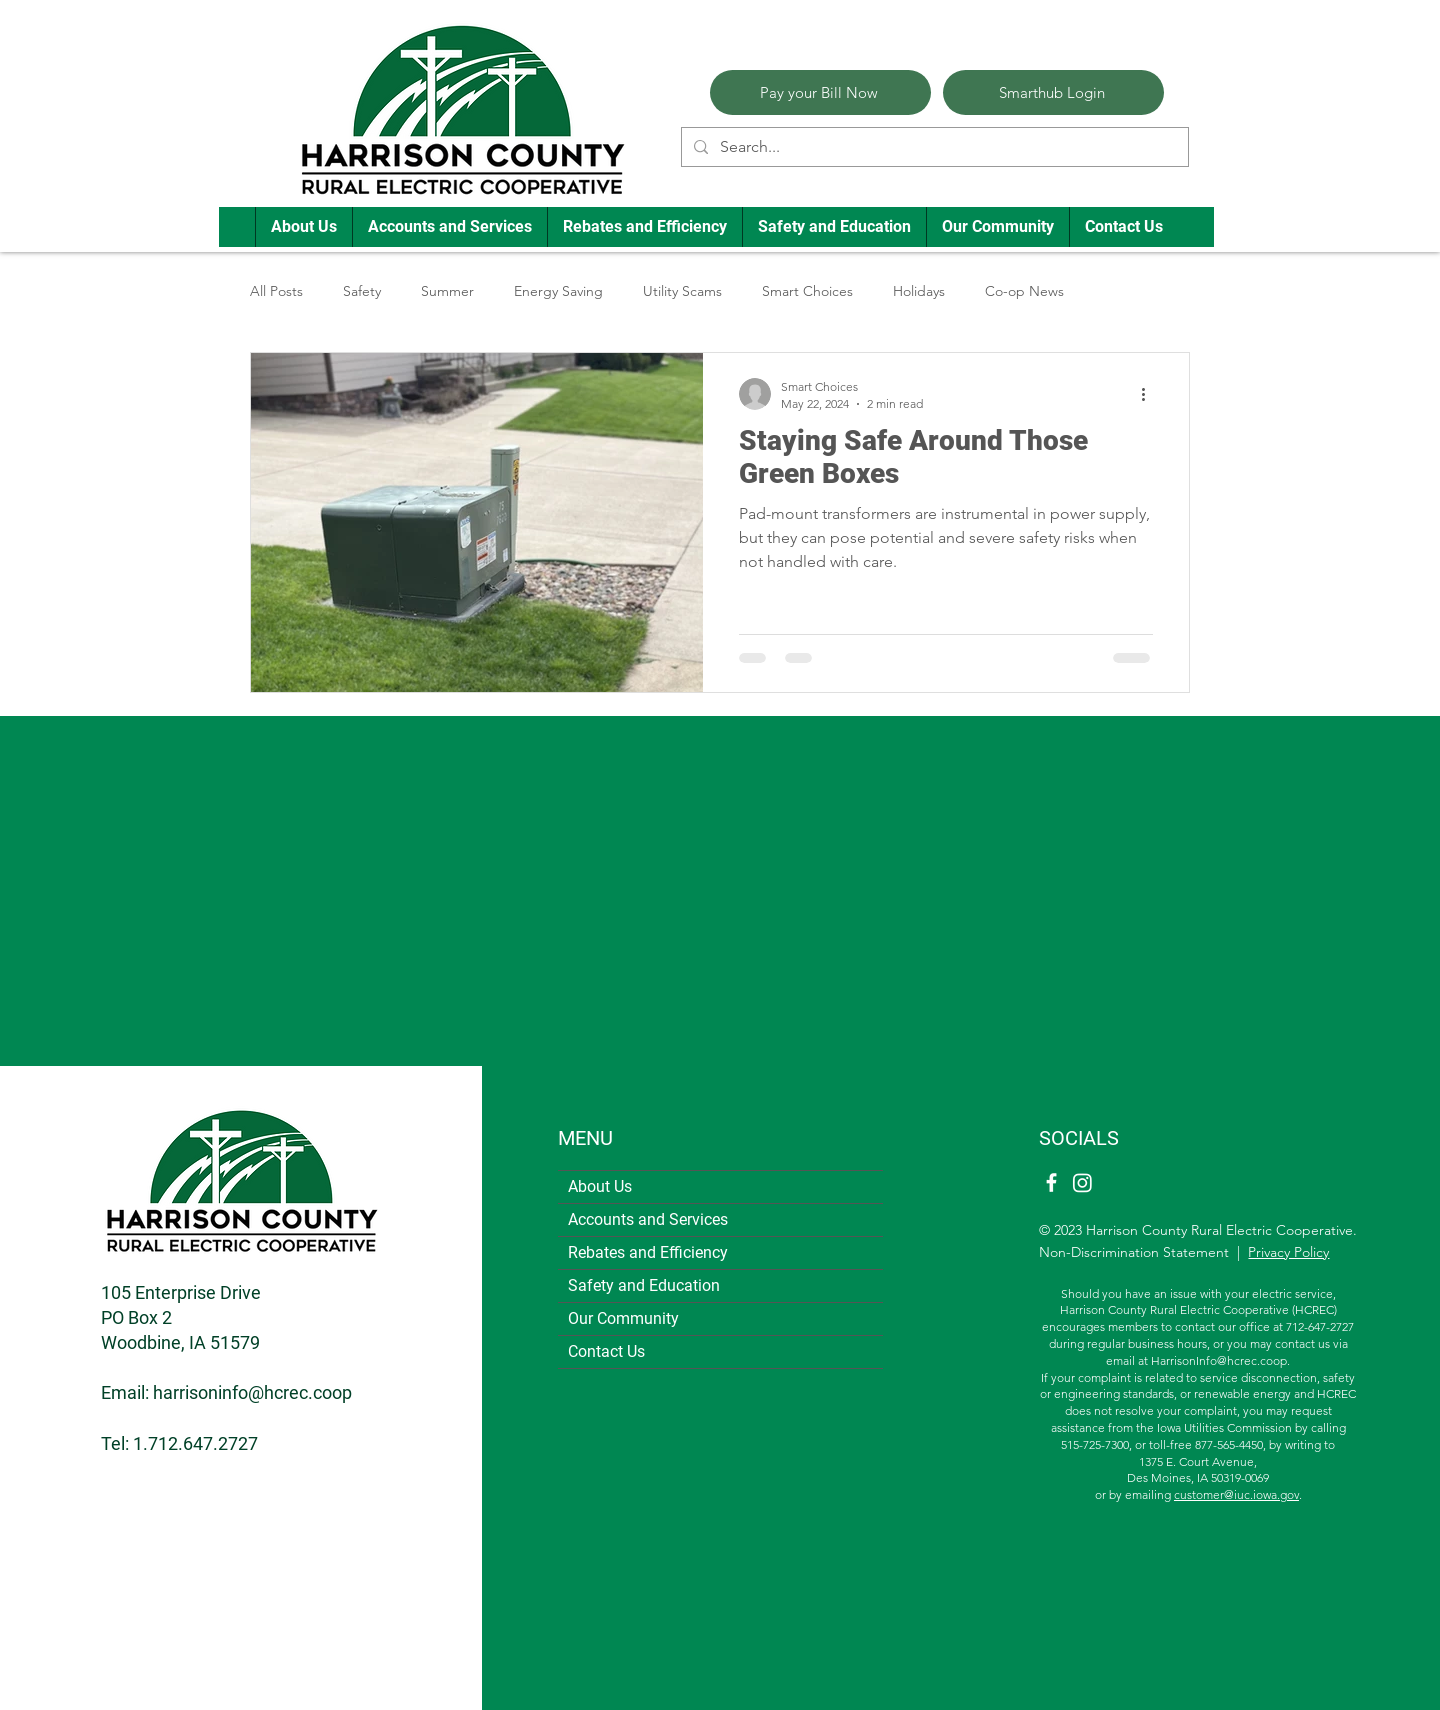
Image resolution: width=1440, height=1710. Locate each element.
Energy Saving (558, 291)
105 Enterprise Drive (181, 1292)
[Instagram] (1082, 1182)
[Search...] (933, 147)
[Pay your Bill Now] (820, 92)
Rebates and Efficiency (648, 1252)
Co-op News (1024, 291)
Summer (447, 291)
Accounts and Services (648, 1219)
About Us (600, 1186)
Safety (362, 291)
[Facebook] (1051, 1182)
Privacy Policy (1288, 1252)
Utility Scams (682, 291)
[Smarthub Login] (1053, 92)
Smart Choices (807, 291)
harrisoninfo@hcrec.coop (252, 1392)
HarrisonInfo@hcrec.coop (1219, 1360)
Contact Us (606, 1351)
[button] (303, 227)
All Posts (276, 291)
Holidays (919, 291)
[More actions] (1150, 394)
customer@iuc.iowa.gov (1236, 1494)
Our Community (623, 1318)
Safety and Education (644, 1285)
